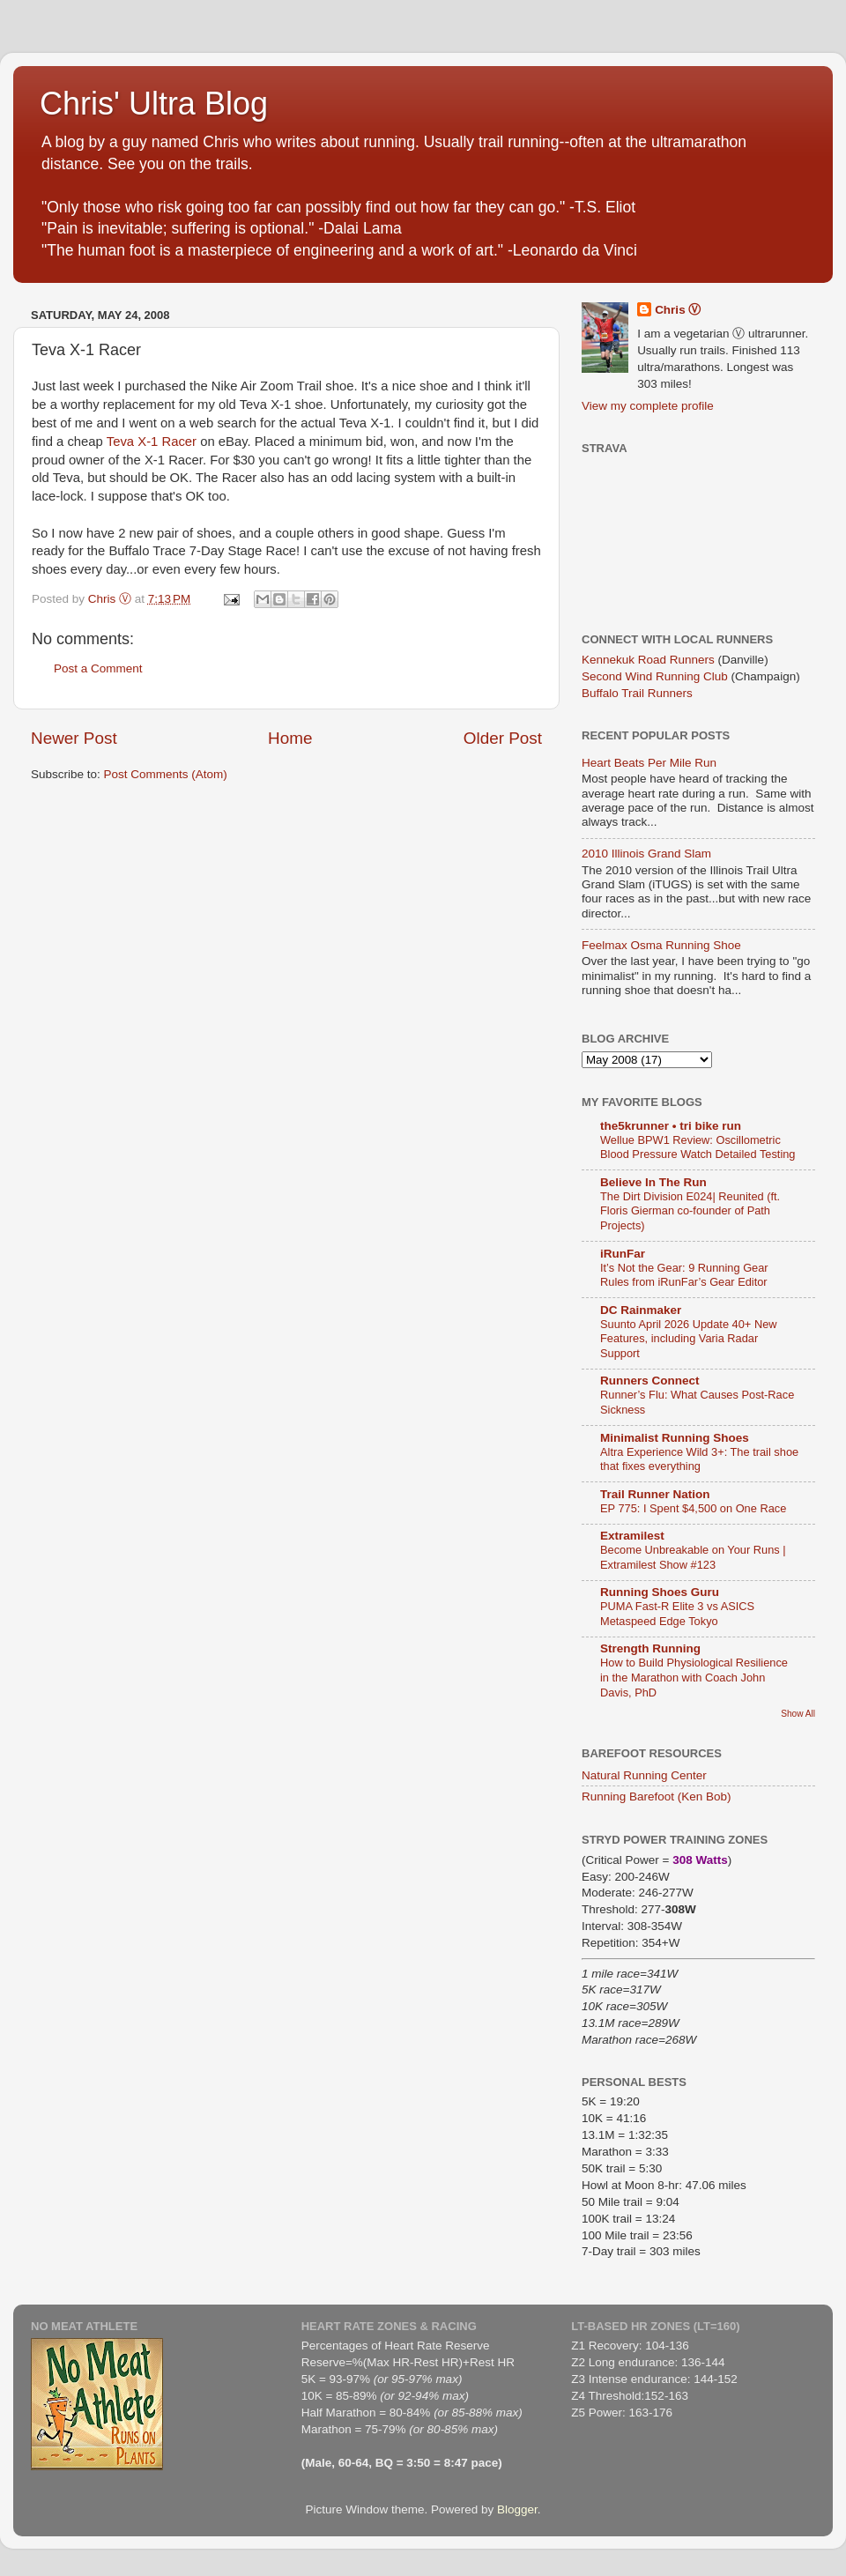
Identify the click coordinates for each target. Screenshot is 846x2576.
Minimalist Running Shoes (674, 1437)
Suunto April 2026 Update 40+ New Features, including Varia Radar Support (688, 1339)
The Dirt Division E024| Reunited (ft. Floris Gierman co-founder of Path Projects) (690, 1211)
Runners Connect (650, 1380)
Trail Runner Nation (655, 1494)
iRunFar (622, 1253)
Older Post (503, 738)
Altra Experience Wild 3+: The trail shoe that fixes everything (699, 1459)
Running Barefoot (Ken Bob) (656, 1796)
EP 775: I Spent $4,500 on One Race (693, 1508)
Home (290, 738)
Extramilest (632, 1535)
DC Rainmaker (640, 1310)
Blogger (517, 2509)
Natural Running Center (644, 1775)
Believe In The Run (653, 1182)
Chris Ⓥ (678, 309)
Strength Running (650, 1648)
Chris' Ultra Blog (154, 103)
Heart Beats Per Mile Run (649, 762)
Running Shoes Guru (659, 1592)
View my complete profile (648, 405)
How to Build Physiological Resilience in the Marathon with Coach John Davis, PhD (694, 1677)
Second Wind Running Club (655, 676)
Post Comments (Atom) (165, 774)
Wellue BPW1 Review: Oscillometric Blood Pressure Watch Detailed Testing (697, 1147)
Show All (798, 1714)
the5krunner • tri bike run (670, 1125)
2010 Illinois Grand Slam (646, 853)
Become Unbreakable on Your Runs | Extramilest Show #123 (693, 1557)
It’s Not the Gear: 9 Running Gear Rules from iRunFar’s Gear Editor (684, 1275)
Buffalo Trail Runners (637, 693)
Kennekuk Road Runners (648, 659)
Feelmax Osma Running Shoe (661, 945)
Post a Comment (98, 668)
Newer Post (74, 738)
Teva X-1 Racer (152, 441)
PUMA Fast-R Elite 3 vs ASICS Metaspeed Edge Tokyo (677, 1614)
